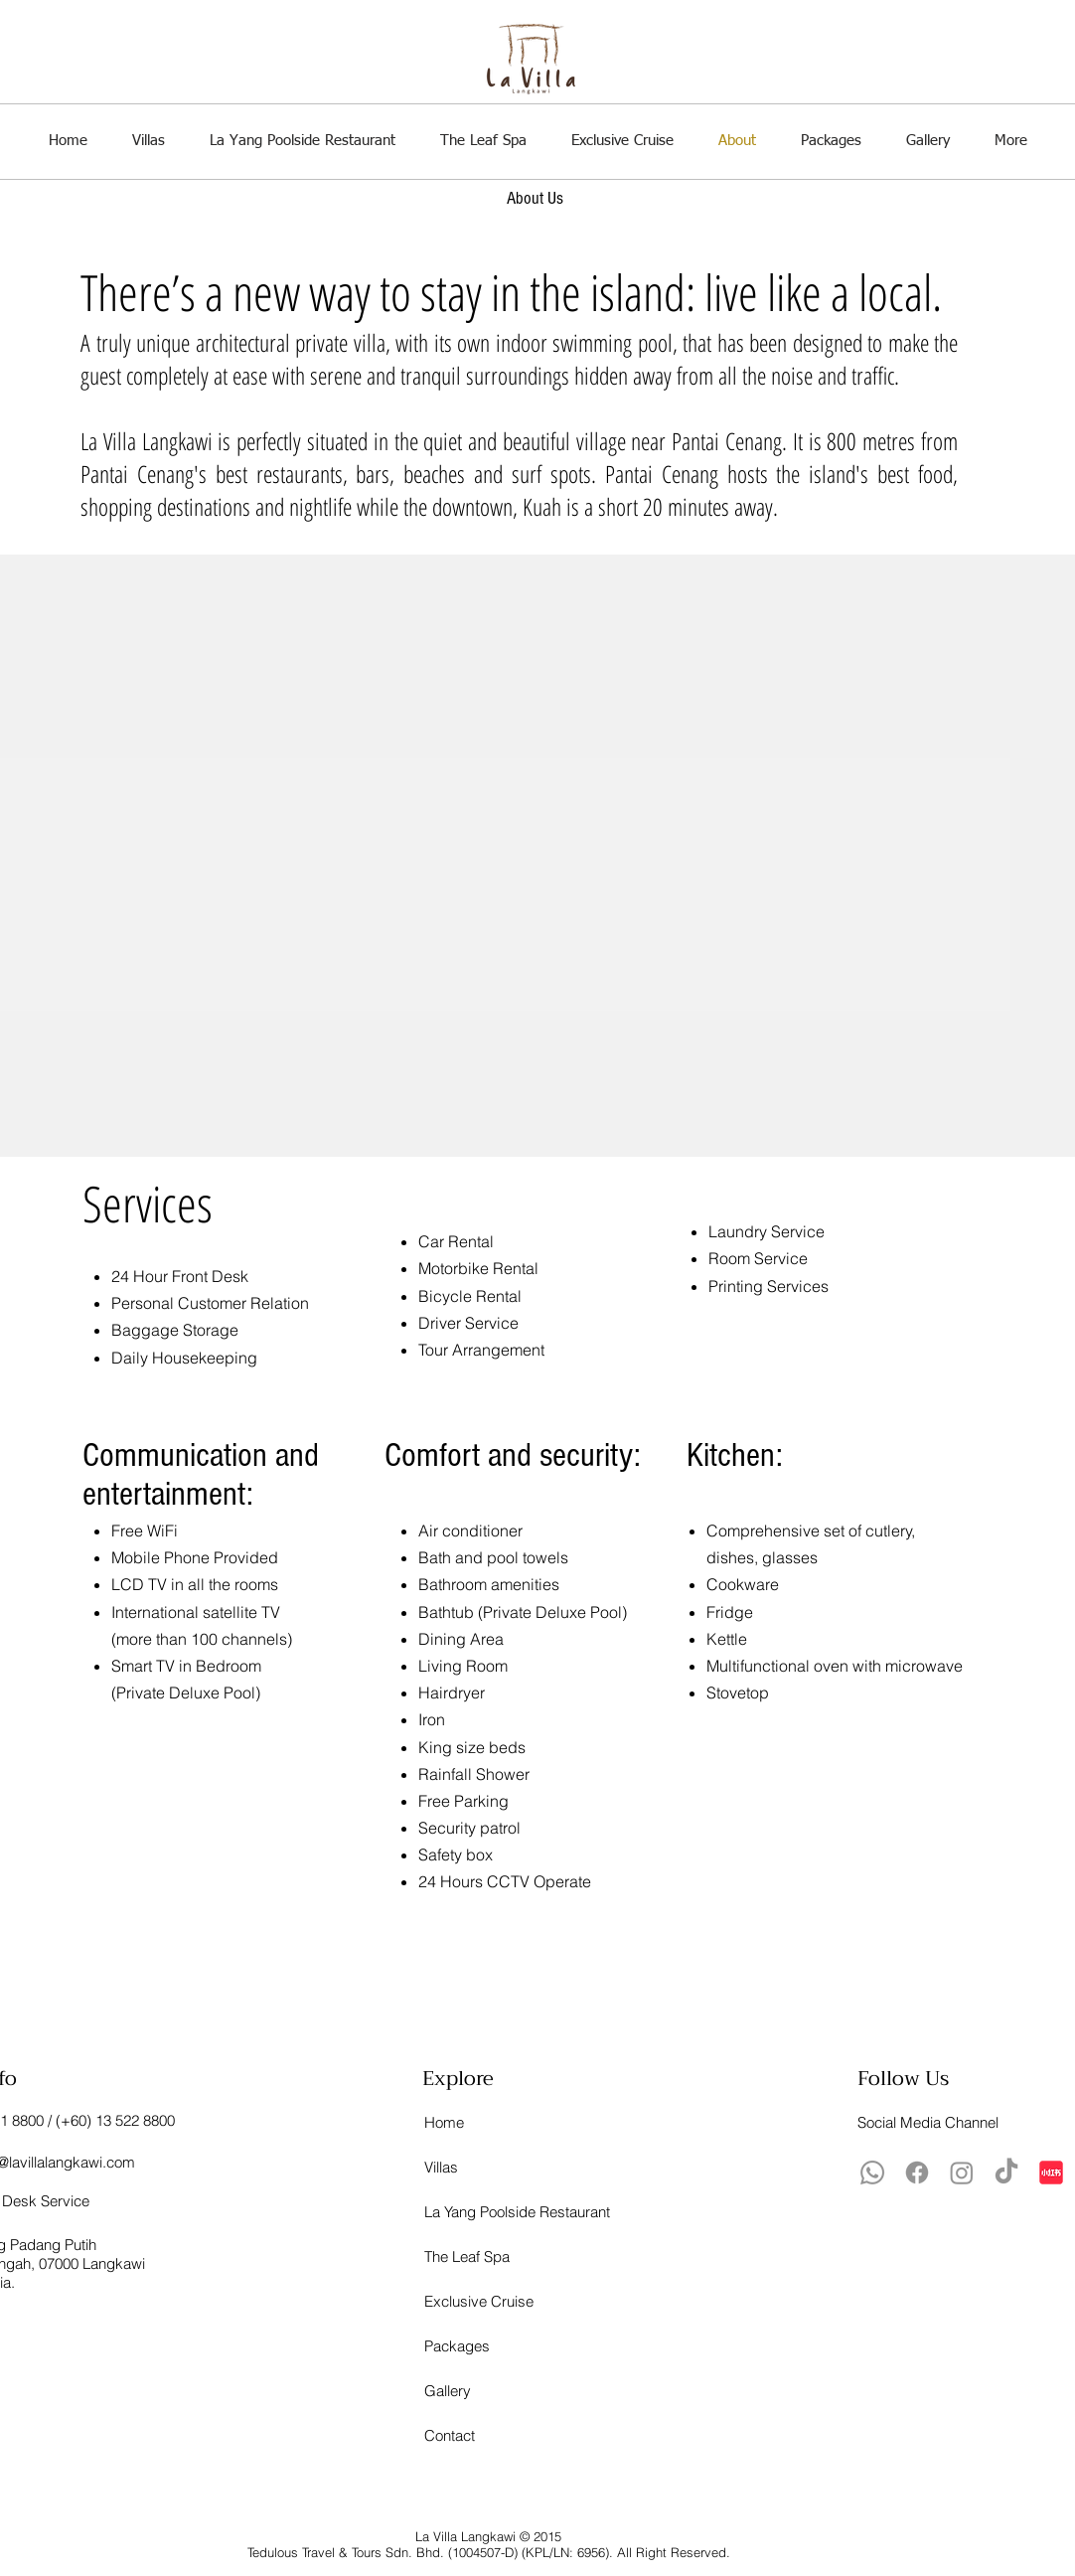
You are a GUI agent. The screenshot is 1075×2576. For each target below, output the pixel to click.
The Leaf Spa (467, 2256)
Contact (449, 2435)
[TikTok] (1006, 2172)
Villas (441, 2167)
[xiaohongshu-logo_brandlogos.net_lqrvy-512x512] (1051, 2172)
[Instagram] (962, 2172)
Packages (457, 2345)
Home (444, 2122)
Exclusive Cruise (467, 2301)
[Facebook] (917, 2172)
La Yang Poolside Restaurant (467, 2211)
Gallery (447, 2390)
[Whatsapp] (872, 2172)
